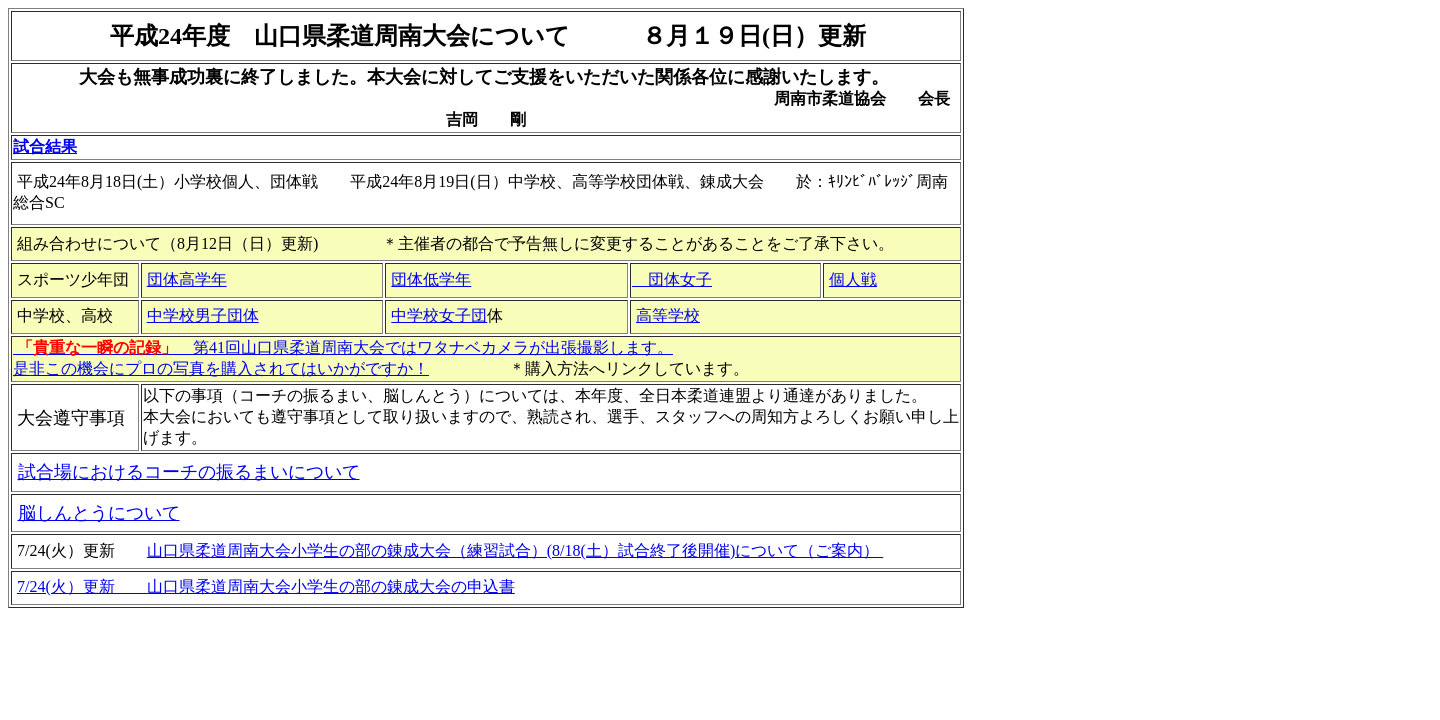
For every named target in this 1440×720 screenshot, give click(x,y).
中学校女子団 (439, 315)
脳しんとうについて (99, 513)
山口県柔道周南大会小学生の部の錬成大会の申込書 (331, 586)
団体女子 (672, 279)
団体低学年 (431, 279)
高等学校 (668, 315)
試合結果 (45, 146)
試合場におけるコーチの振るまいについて (189, 472)
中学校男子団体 (203, 315)
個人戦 (853, 279)
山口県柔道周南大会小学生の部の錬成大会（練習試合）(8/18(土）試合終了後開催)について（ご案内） (515, 550)
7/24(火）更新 (82, 586)
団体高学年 (187, 279)
